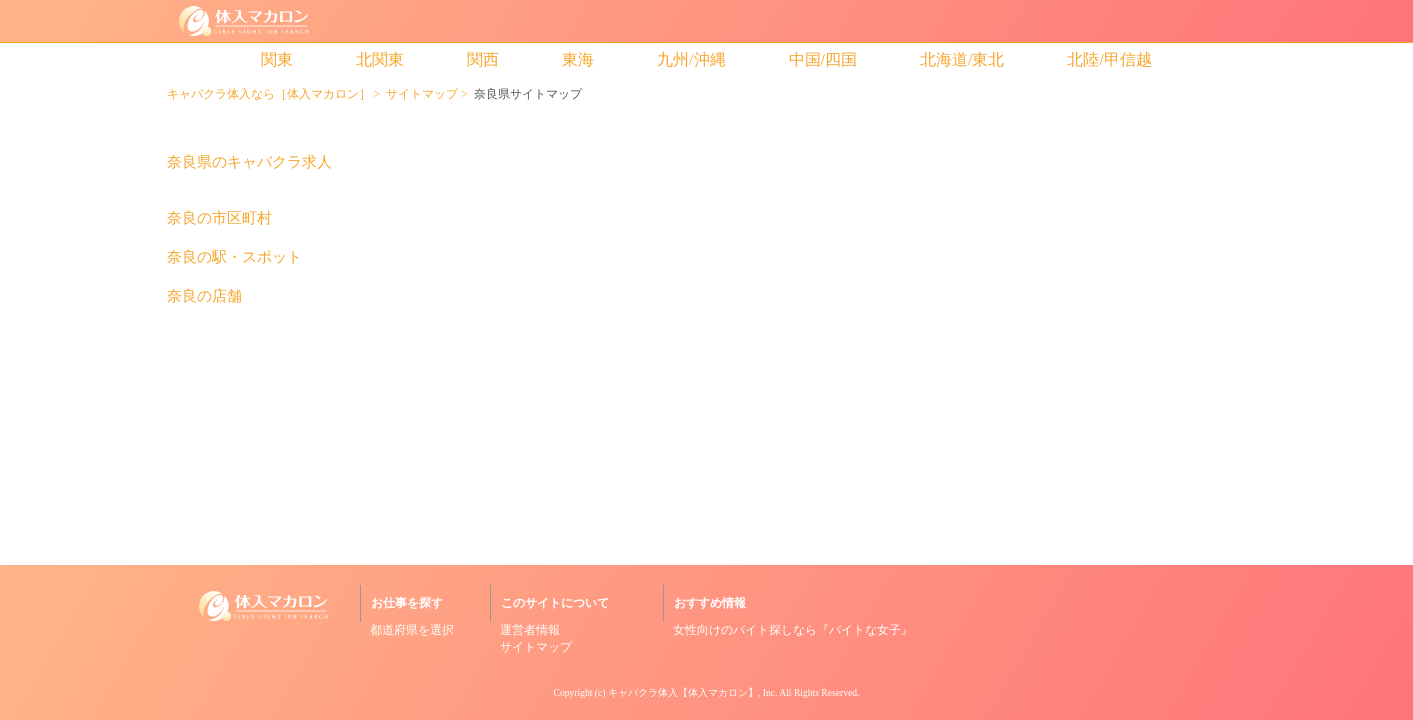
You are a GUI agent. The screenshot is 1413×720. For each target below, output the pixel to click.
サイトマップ (422, 94)
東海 (578, 59)
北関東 (380, 59)
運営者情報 (530, 630)
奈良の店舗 (204, 296)
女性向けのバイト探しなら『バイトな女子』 (793, 630)
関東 (277, 59)
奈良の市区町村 (219, 218)
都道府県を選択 (412, 630)
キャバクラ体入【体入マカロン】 (683, 692)
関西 (483, 59)
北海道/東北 (962, 59)
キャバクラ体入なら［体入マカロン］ (269, 94)
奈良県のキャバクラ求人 (249, 162)
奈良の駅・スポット (234, 257)
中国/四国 (823, 59)
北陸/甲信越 (1109, 59)
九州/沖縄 (691, 59)
